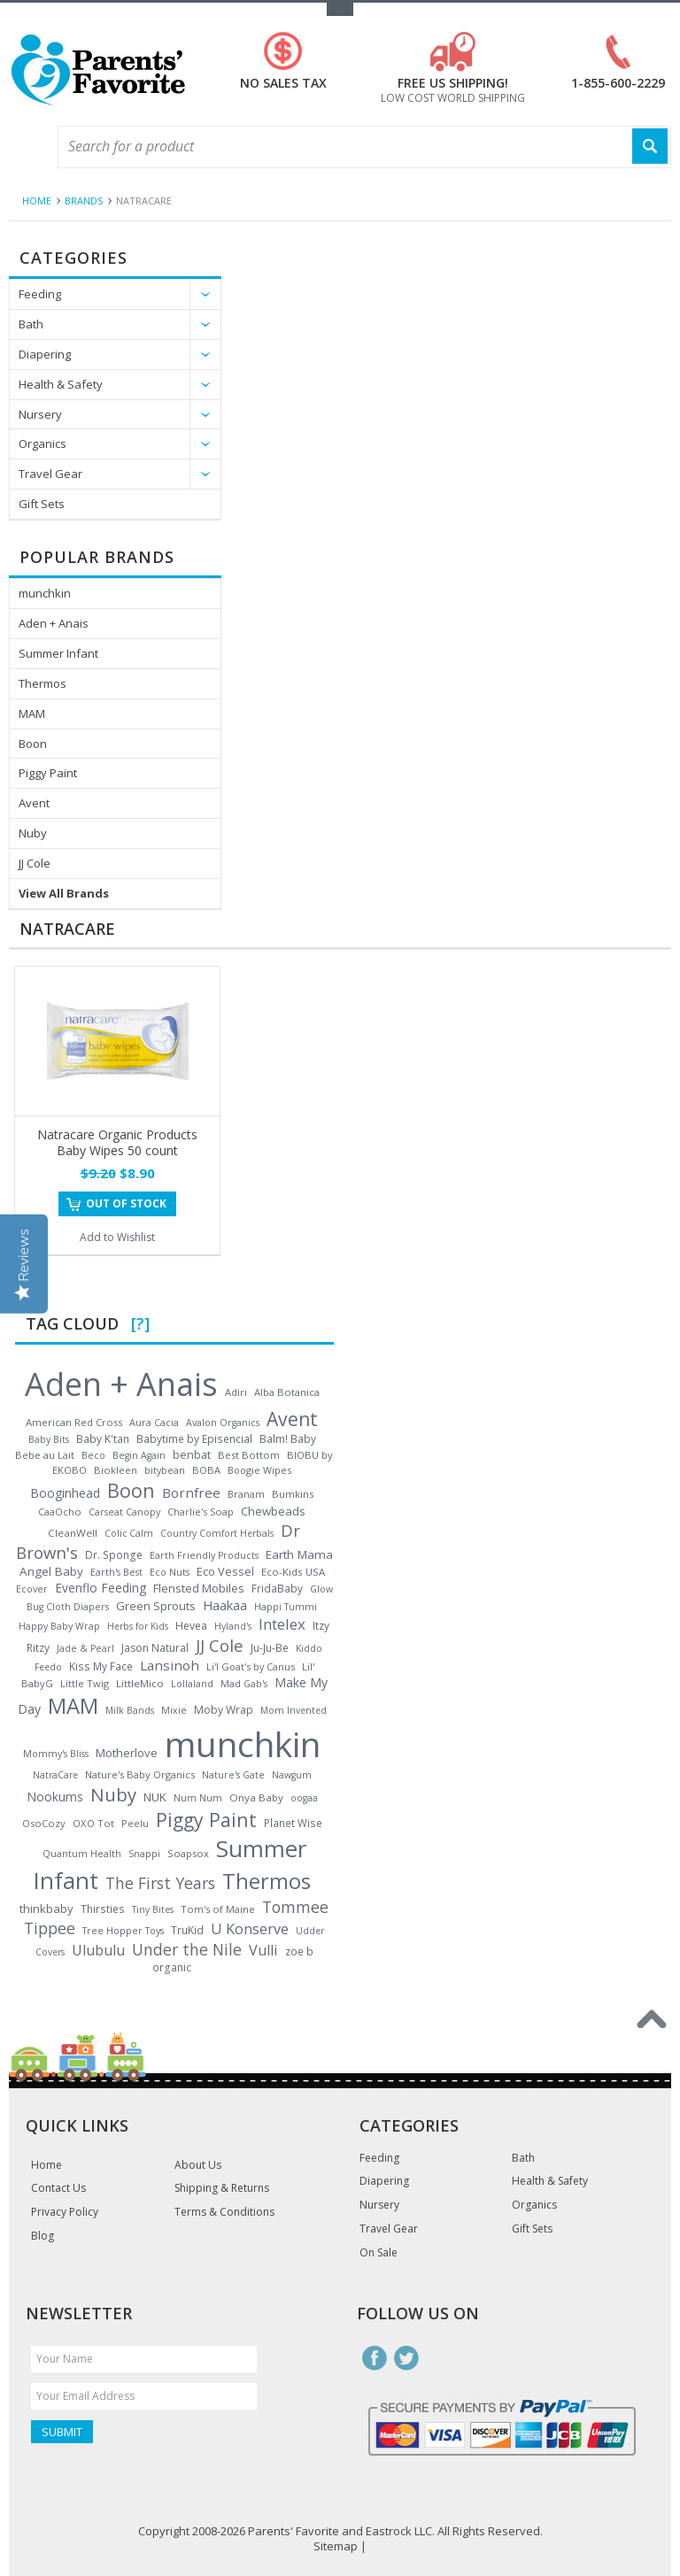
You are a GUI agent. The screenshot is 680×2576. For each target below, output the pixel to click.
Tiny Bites (153, 1909)
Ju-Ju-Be (270, 1647)
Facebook (374, 2358)
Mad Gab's (243, 1683)
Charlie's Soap (200, 1511)
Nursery (40, 414)
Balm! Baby (287, 1438)
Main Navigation (24, 147)
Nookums (55, 1796)
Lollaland (192, 1683)
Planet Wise (293, 1823)
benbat (192, 1454)
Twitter (406, 2358)
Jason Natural (155, 1647)
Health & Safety (61, 384)
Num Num (198, 1798)
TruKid (187, 1930)
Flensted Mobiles (198, 1588)
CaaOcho (59, 1511)
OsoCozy (44, 1823)
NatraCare (55, 1775)
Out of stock (126, 1203)
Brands (84, 200)
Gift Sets (42, 504)
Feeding (40, 294)
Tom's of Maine (218, 1909)
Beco (93, 1455)
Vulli (263, 1950)
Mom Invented (293, 1710)
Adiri (236, 1392)
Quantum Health (81, 1853)
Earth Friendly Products (204, 1555)
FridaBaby (277, 1588)
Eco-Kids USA (293, 1571)
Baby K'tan (102, 1438)
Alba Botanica (287, 1392)
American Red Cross (74, 1422)
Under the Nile (187, 1949)
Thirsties (103, 1908)
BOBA (206, 1470)
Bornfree (191, 1492)
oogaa (304, 1798)
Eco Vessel (225, 1571)
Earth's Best (116, 1571)
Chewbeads (273, 1511)
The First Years (160, 1882)
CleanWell (72, 1532)
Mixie (174, 1710)
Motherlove (127, 1753)
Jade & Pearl (85, 1648)
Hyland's (232, 1626)
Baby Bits (48, 1439)
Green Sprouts (156, 1606)
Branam (246, 1493)
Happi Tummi (285, 1606)
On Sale (378, 2253)
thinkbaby (46, 1909)
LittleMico (140, 1683)
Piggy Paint (48, 773)
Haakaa (225, 1605)
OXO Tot (93, 1823)
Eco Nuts (169, 1571)
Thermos (42, 683)
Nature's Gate (233, 1775)
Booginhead (65, 1493)
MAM (32, 713)
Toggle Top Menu (340, 9)
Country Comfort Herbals (217, 1533)
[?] (140, 1323)
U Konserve (250, 1929)
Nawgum (292, 1775)
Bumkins (293, 1493)
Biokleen (115, 1470)
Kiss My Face (101, 1666)
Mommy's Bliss (56, 1753)
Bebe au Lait (44, 1455)
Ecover (32, 1588)
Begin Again (139, 1455)
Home (36, 200)
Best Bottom (249, 1455)
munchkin (45, 593)
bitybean (164, 1470)
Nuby (33, 833)
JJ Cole (34, 863)
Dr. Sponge (114, 1554)
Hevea (191, 1625)
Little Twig (84, 1683)
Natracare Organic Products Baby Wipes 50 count (117, 1142)
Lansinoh (169, 1665)
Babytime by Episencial (194, 1438)
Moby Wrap (223, 1709)
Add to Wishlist (117, 1237)
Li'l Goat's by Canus (250, 1666)
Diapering (45, 354)
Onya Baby (256, 1797)
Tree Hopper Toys (123, 1930)
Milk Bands (129, 1710)
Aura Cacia (154, 1422)
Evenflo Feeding (100, 1587)
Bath (31, 324)
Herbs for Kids (137, 1626)
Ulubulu (98, 1950)
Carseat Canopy (124, 1512)
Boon (33, 744)
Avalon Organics (222, 1422)
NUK (154, 1797)
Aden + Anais (54, 623)
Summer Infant (58, 653)
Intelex (282, 1624)
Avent (34, 803)
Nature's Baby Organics (140, 1774)
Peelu (135, 1823)
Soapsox (188, 1853)
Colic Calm (128, 1533)
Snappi (144, 1853)
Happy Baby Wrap (59, 1626)
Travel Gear (50, 474)
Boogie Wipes (259, 1470)
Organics (42, 443)
